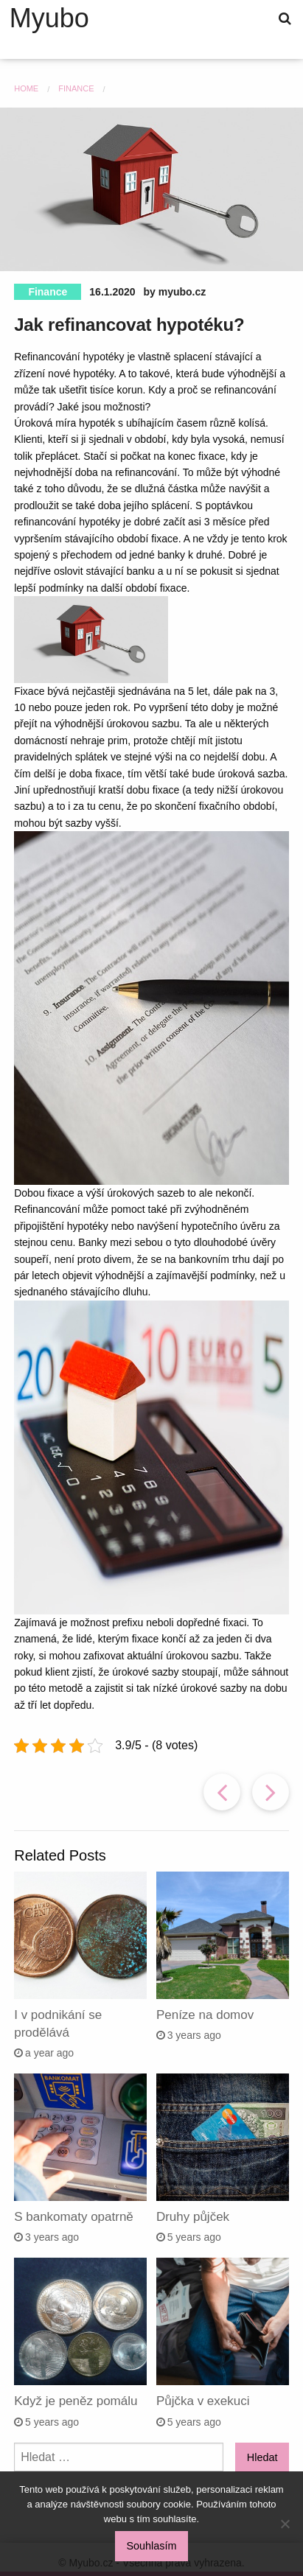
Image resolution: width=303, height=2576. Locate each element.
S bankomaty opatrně (73, 2217)
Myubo (49, 18)
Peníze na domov (205, 2015)
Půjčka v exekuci (203, 2401)
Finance (47, 292)
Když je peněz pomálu (75, 2401)
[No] (284, 2523)
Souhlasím (152, 2546)
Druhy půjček (192, 2217)
